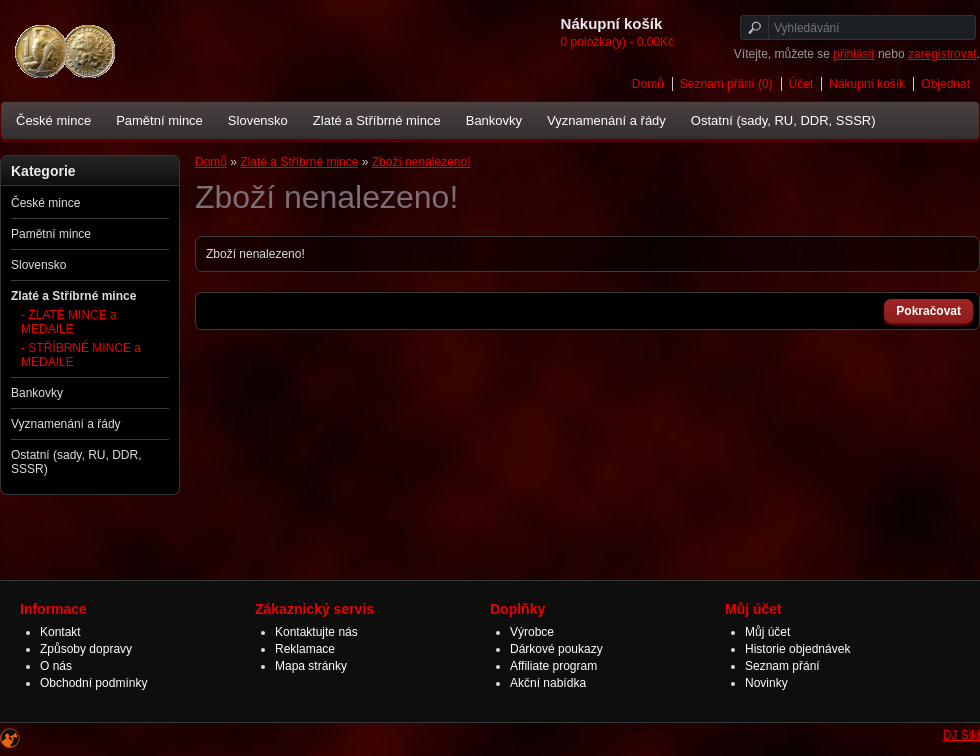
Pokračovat (928, 311)
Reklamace (305, 649)
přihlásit (853, 54)
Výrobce (532, 632)
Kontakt (60, 632)
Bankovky (494, 120)
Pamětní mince (159, 120)
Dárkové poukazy (556, 649)
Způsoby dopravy (86, 649)
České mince (53, 120)
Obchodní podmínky (93, 683)
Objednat (945, 84)
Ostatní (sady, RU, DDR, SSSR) (783, 120)
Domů (648, 84)
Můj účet (767, 632)
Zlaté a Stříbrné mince (377, 120)
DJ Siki (961, 735)
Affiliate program (553, 666)
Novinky (766, 683)
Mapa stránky (311, 666)
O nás (56, 666)
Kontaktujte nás (316, 632)
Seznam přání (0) (726, 84)
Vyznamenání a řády (606, 120)
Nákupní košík (867, 84)
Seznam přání (782, 666)
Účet (801, 84)
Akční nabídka (548, 683)
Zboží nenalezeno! (421, 162)
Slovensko (258, 120)
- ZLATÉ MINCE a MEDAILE (69, 322)
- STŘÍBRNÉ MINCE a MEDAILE (81, 355)
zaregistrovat (942, 54)
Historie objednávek (797, 649)
